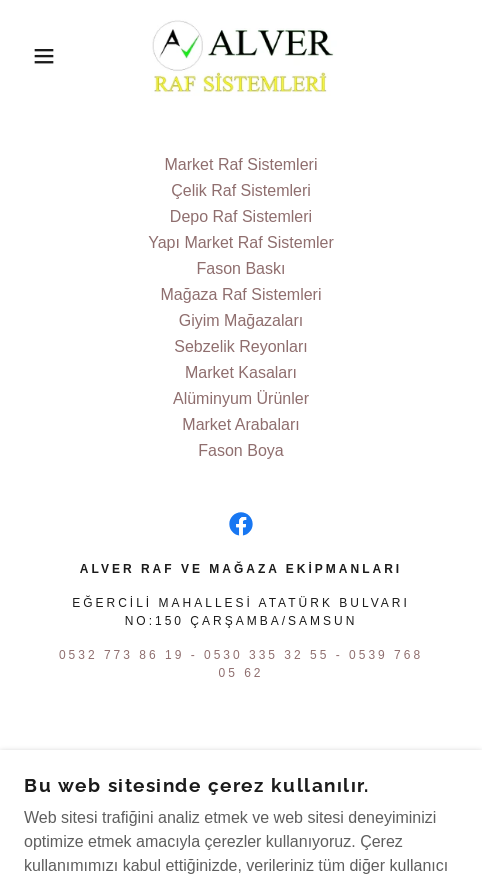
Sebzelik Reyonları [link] (240, 346)
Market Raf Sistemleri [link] (241, 164)
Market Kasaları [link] (241, 372)
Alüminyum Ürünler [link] (241, 398)
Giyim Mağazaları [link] (241, 320)
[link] (240, 56)
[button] (35, 56)
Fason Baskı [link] (241, 268)
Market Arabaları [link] (240, 424)
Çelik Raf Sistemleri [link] (241, 190)
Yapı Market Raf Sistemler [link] (241, 242)
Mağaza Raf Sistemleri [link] (241, 294)
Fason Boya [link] (240, 450)
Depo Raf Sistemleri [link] (241, 216)
